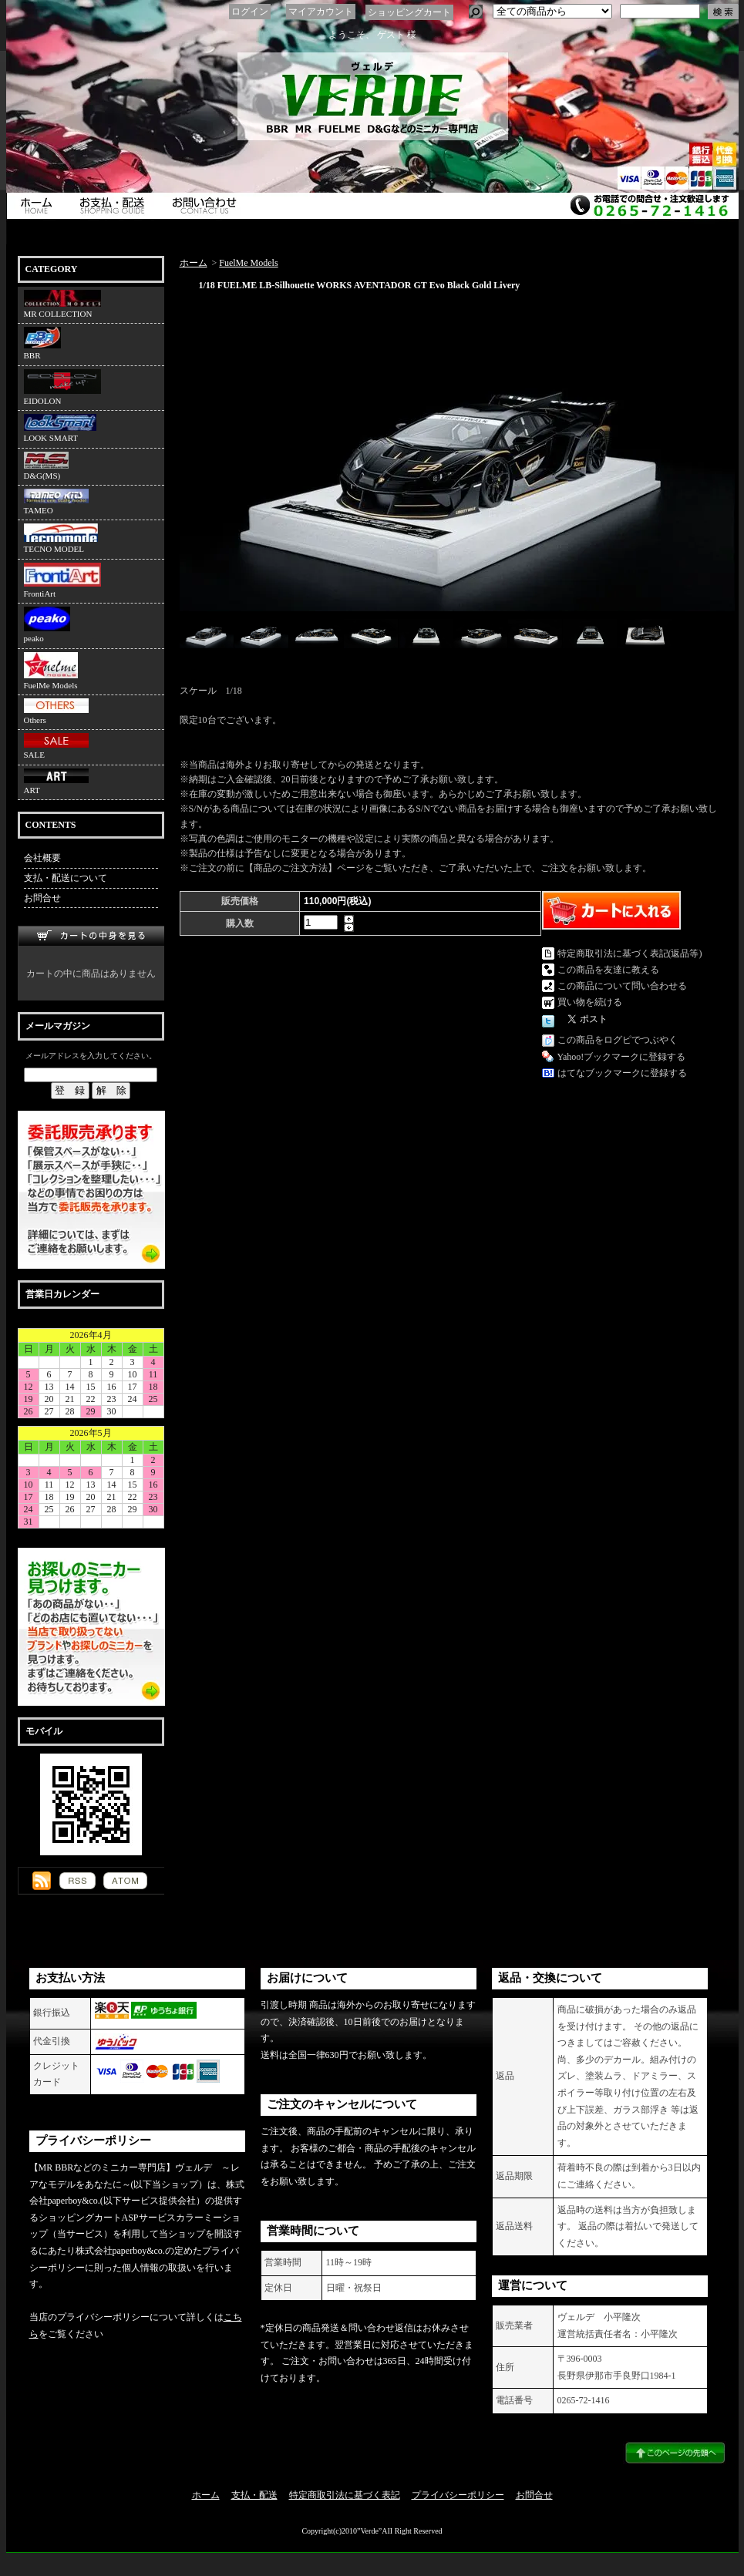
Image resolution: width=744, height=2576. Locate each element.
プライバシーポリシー (458, 2495)
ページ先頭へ (674, 2452)
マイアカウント (320, 11)
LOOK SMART (60, 428)
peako (47, 625)
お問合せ (208, 206)
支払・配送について (115, 206)
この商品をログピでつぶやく (617, 1039)
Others (56, 711)
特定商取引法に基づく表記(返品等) (629, 953)
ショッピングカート (409, 12)
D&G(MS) (46, 466)
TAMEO (56, 502)
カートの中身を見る (91, 936)
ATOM (125, 1880)
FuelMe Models (51, 671)
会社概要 (42, 858)
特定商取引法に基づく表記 (344, 2495)
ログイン (249, 11)
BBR (42, 343)
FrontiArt (62, 580)
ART (56, 781)
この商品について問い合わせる (622, 985)
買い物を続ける (589, 1002)
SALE (56, 746)
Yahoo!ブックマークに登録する (621, 1056)
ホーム (37, 206)
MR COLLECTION (62, 304)
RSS (77, 1880)
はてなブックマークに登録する (622, 1073)
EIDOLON (62, 387)
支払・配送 (254, 2495)
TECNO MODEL (61, 538)
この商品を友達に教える (608, 969)
